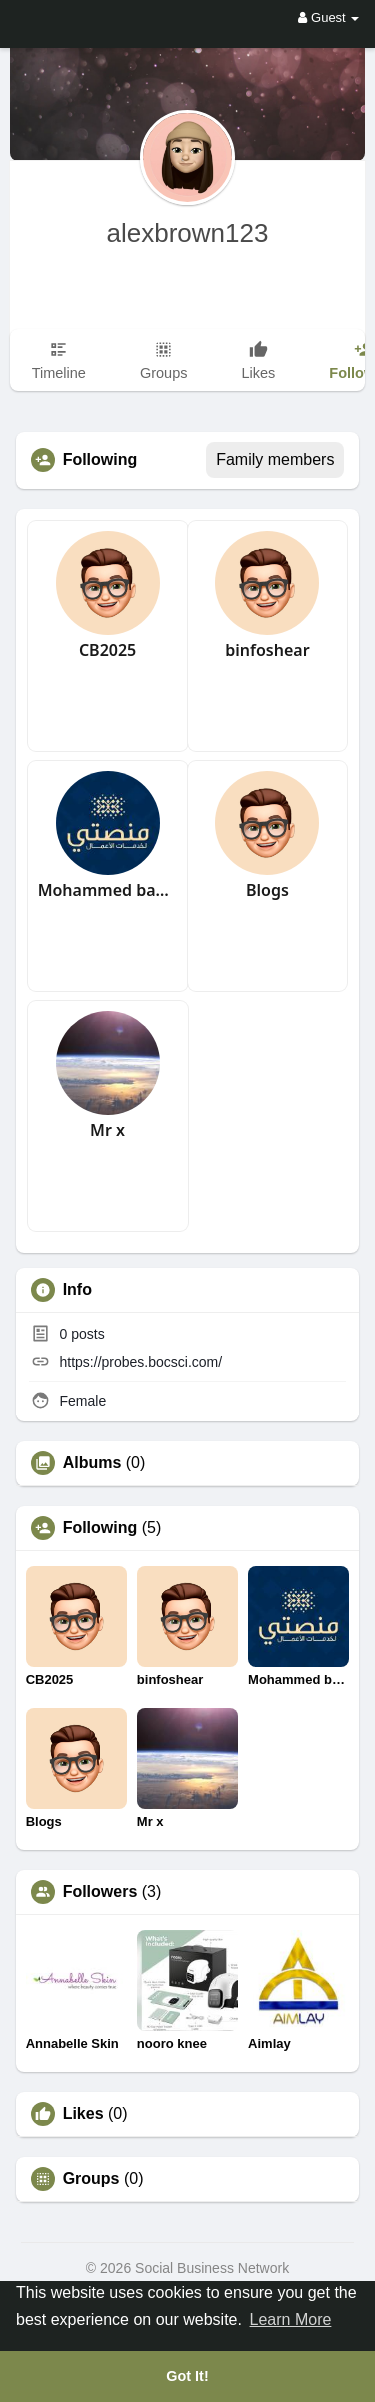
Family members (275, 459)
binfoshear (267, 650)
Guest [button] (328, 17)
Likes (83, 2114)
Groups (91, 2179)
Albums (92, 1463)
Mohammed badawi (108, 890)
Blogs (267, 890)
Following (100, 1528)
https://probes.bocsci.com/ (141, 1362)
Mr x (107, 1130)
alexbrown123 (188, 233)
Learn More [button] (291, 2319)
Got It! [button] (187, 2376)
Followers (100, 1892)
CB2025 (107, 650)
